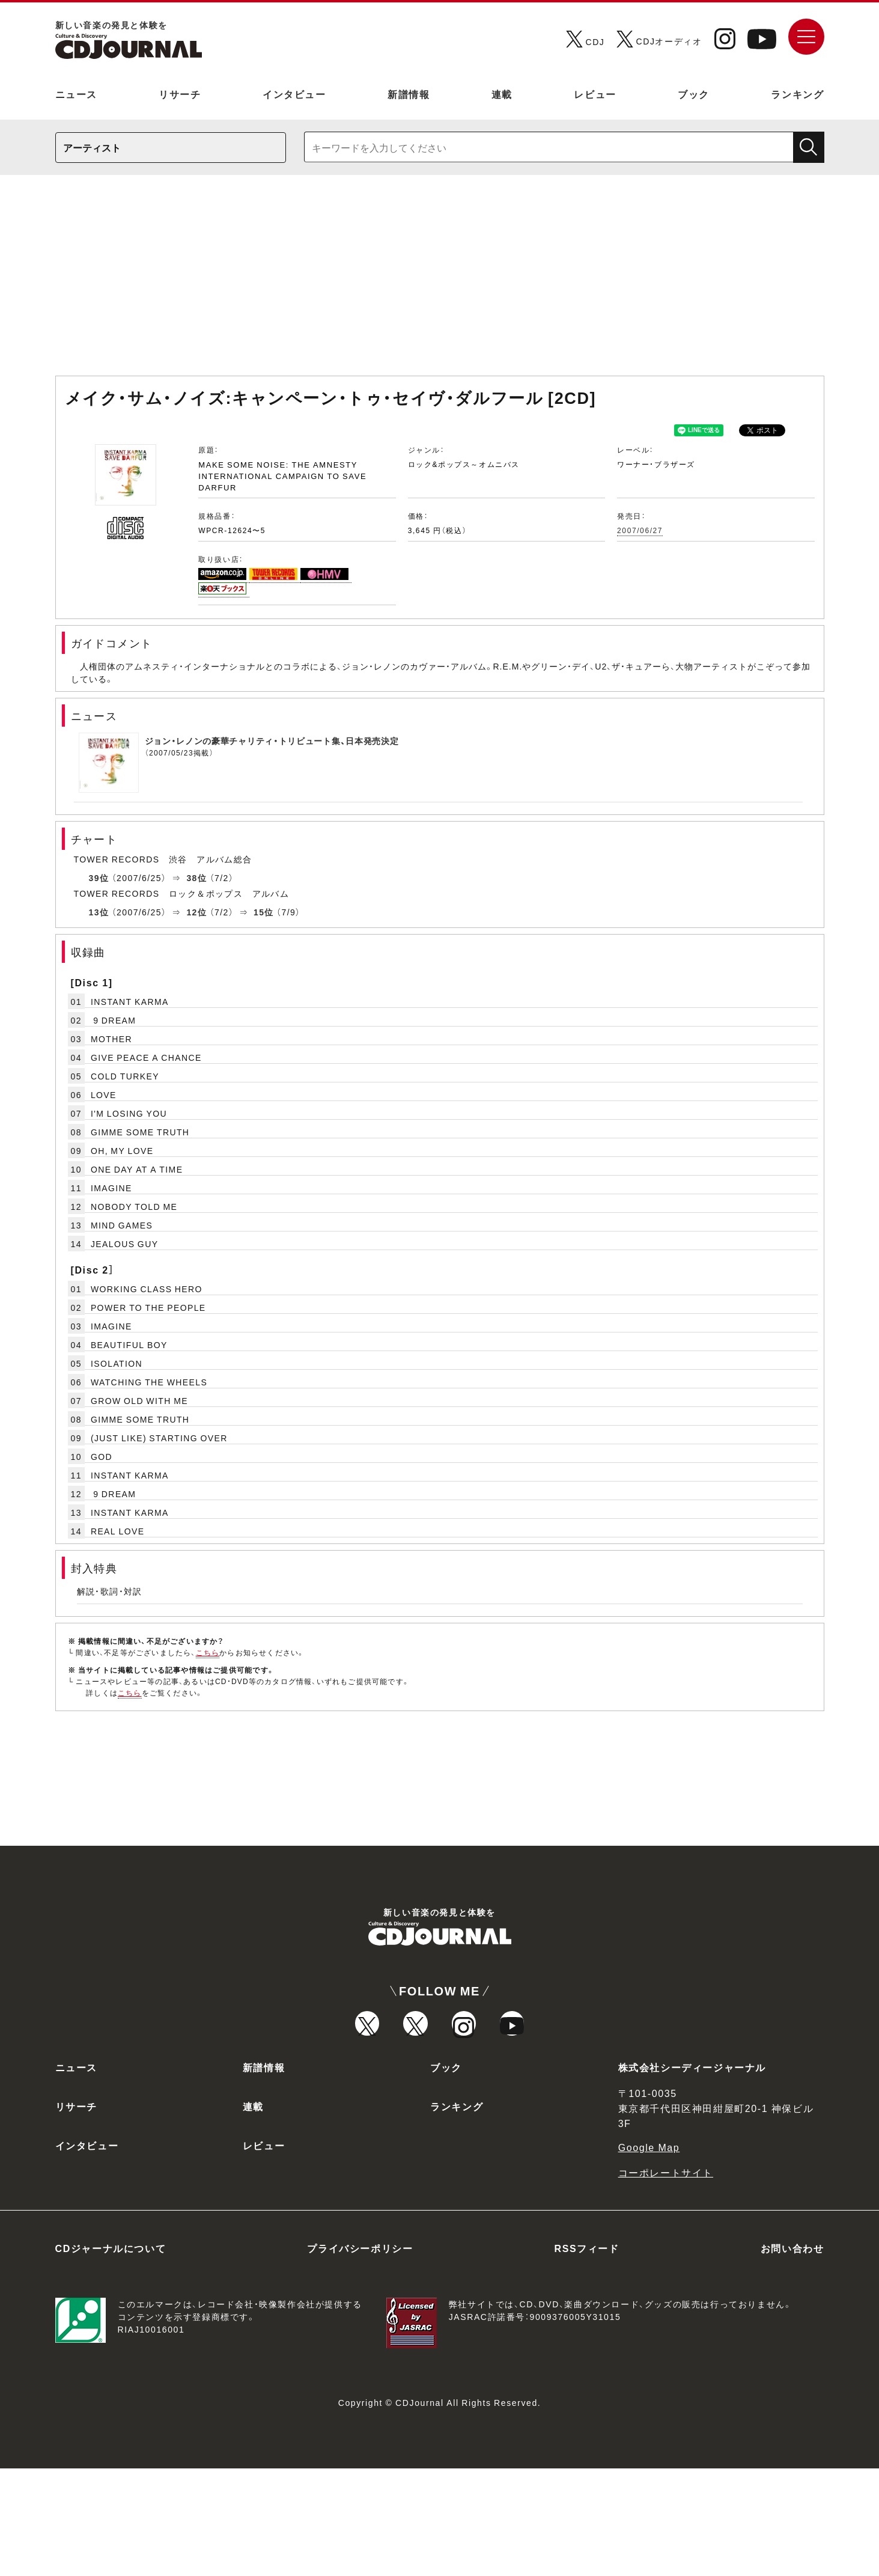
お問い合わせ (792, 2355)
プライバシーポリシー (360, 2355)
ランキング (797, 94)
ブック (694, 94)
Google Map (649, 2254)
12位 (196, 912)
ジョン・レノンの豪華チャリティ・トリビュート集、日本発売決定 (272, 740)
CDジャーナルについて (110, 2355)
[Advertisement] (439, 281)
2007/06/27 (640, 530)
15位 (264, 912)
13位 (99, 912)
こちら (208, 1652)
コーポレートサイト (665, 2279)
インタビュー (294, 94)
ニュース (76, 94)
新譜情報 (409, 94)
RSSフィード (587, 2355)
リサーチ (180, 94)
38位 (196, 877)
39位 (99, 877)
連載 (501, 94)
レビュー (595, 94)
